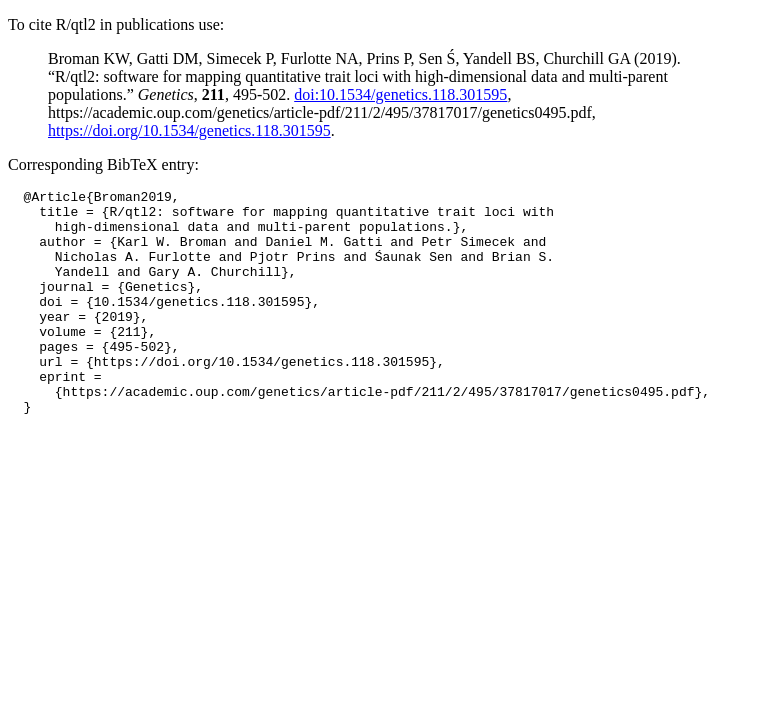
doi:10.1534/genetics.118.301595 (400, 94)
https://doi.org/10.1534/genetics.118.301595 (189, 130)
